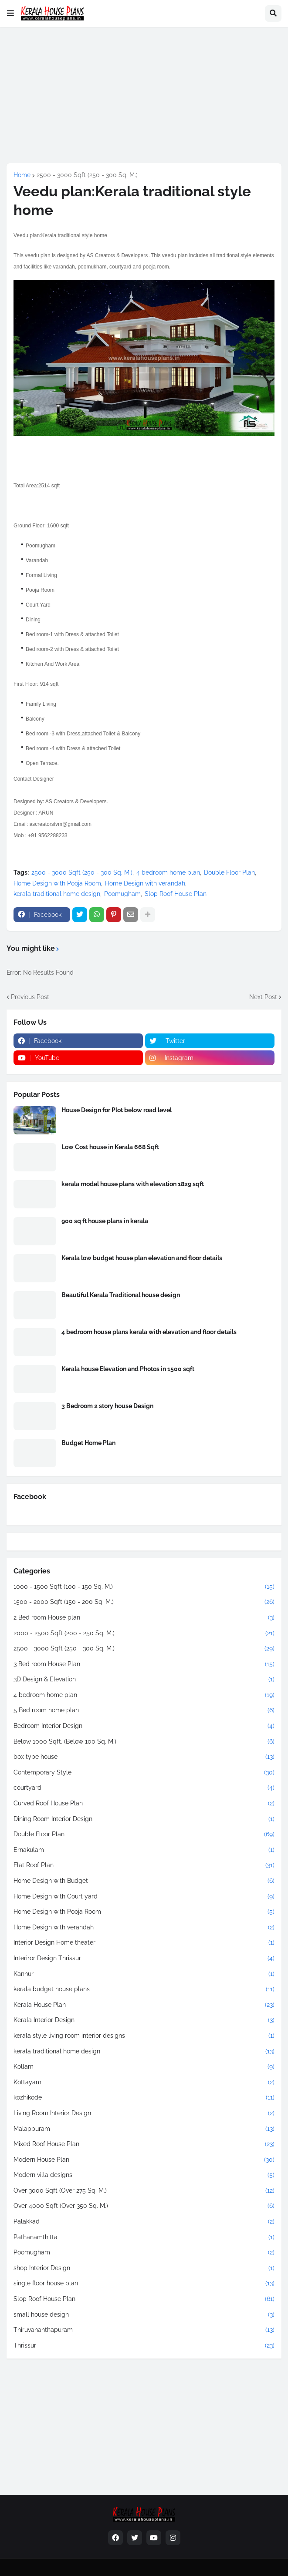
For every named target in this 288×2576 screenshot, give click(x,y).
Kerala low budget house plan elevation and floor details (141, 1257)
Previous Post (30, 996)
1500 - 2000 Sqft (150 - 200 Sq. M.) (144, 1602)
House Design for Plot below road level (116, 1110)
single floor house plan (144, 2283)
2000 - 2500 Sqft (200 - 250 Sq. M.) (144, 1633)
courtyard (144, 1788)
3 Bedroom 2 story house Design (107, 1405)
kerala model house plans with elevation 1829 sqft (132, 1184)
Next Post (263, 996)
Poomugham (122, 893)
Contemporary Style (144, 1772)
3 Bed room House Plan (144, 1664)
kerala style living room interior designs (144, 2036)
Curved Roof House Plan (144, 1803)
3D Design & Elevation (144, 1679)
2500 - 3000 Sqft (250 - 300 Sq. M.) (87, 175)
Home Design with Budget (144, 1881)
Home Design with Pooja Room (57, 883)
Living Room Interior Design (144, 2113)
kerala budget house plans (144, 1989)
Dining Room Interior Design (144, 1819)
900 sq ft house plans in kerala (104, 1221)
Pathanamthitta (144, 2237)
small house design (144, 2315)
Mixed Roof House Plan (144, 2144)
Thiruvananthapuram (144, 2330)
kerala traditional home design (57, 893)
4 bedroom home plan (168, 872)
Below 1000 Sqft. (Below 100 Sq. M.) (144, 1741)
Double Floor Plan (229, 872)
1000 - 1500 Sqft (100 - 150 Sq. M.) (144, 1587)
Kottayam (144, 2082)
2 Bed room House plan (144, 1617)
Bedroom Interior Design (144, 1726)
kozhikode (144, 2097)
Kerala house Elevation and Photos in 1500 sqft (127, 1368)
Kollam (144, 2067)
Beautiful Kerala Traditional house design (120, 1294)
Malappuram (144, 2129)
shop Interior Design (144, 2268)
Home (22, 175)
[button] (10, 13)
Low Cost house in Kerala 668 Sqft (110, 1147)
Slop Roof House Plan (176, 893)
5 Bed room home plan (144, 1710)
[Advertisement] (144, 95)
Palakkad (144, 2221)
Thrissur (144, 2345)
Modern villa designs (144, 2175)
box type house (144, 1757)
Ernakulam (144, 1850)
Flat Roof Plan (144, 1865)
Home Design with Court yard (144, 1896)
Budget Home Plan (88, 1442)
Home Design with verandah (145, 883)
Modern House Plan (144, 2160)
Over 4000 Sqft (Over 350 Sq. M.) (144, 2206)
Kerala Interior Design (144, 2020)
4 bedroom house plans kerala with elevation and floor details (149, 1331)
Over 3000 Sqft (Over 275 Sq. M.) (144, 2191)
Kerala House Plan (144, 2005)
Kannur (144, 1974)
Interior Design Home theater (144, 1943)
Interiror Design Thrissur (144, 1958)
